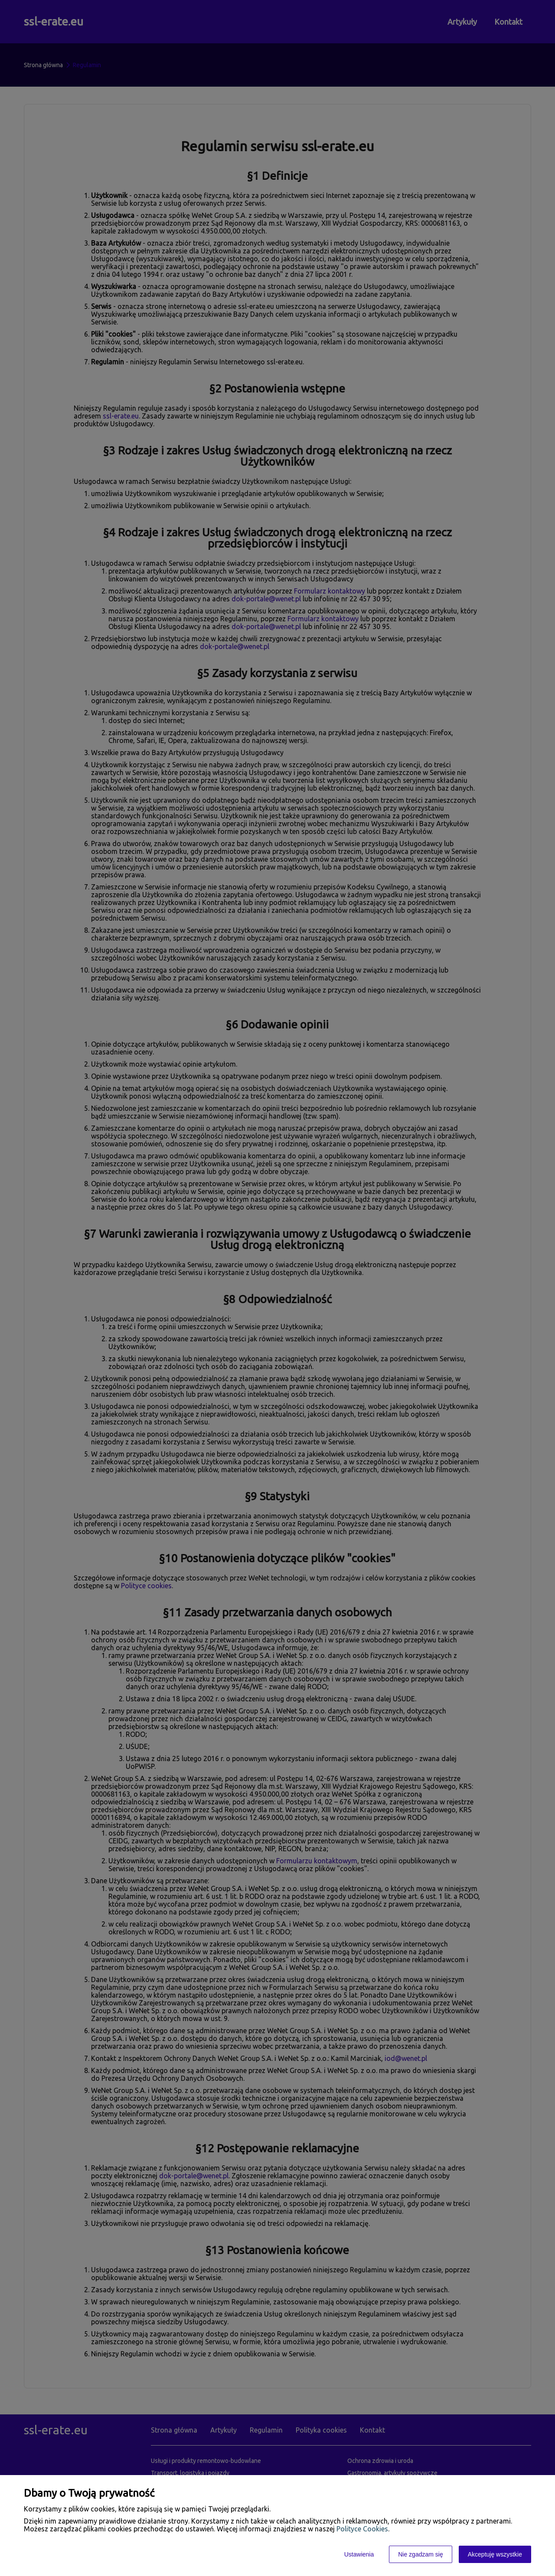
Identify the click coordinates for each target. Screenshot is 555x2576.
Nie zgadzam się (420, 2554)
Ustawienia (359, 2554)
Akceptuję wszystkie (495, 2554)
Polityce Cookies (362, 2529)
